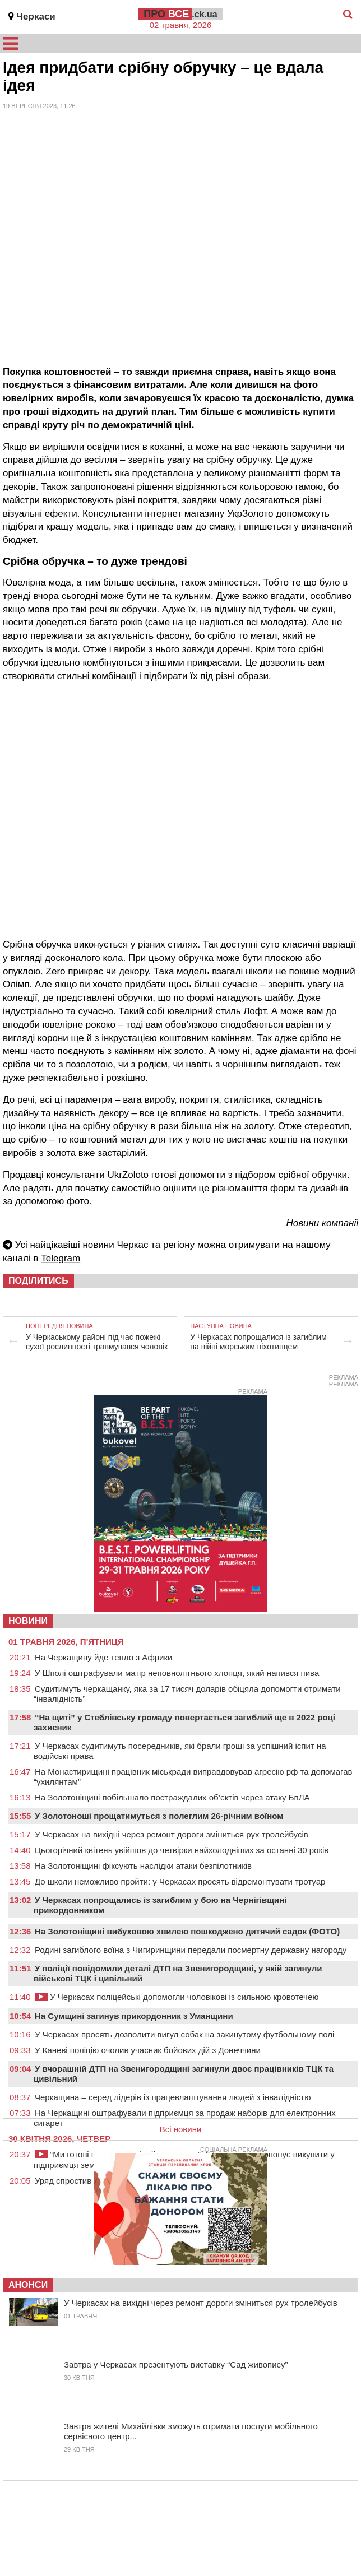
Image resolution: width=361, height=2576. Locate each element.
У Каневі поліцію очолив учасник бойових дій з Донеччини (148, 2050)
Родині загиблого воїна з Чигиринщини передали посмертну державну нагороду (190, 1950)
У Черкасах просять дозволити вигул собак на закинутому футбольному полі (184, 2034)
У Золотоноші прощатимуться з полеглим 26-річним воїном (159, 1816)
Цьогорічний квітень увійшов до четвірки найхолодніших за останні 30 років (181, 1850)
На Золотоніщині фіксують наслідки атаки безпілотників (143, 1865)
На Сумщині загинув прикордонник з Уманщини (134, 2016)
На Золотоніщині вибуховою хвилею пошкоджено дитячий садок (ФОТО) (187, 1931)
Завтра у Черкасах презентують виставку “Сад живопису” (176, 2364)
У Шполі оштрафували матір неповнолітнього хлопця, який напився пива (177, 1673)
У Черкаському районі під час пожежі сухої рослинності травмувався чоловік (97, 1342)
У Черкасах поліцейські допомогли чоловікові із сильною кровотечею (177, 1997)
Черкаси (35, 16)
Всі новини (181, 2129)
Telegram (60, 1258)
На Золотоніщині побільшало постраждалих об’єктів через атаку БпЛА (172, 1797)
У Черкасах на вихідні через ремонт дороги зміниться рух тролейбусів (171, 1834)
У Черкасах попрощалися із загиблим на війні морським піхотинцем (258, 1342)
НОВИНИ (28, 1621)
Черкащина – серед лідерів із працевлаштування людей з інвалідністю (173, 2097)
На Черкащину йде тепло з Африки (103, 1657)
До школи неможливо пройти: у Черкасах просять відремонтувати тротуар (180, 1881)
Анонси (28, 2285)
